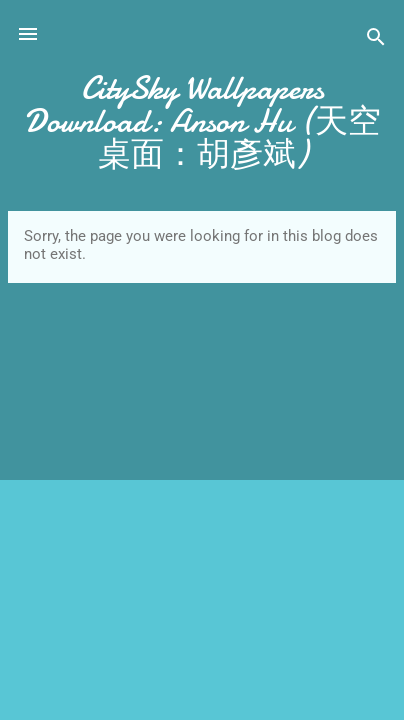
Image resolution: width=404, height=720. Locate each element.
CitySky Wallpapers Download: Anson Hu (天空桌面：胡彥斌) (202, 121)
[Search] (376, 40)
